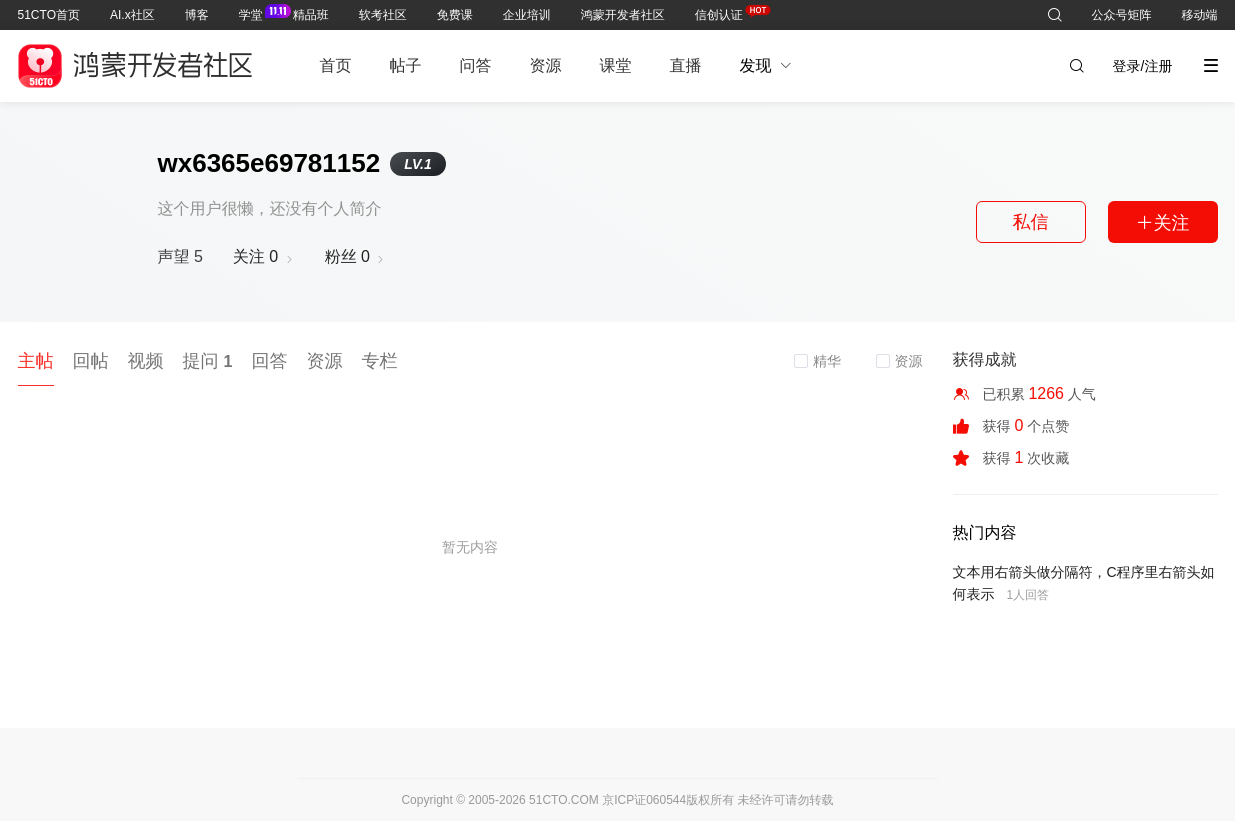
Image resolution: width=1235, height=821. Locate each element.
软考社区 (383, 15)
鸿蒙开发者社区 (623, 15)
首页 (336, 65)
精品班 (311, 15)
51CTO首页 (49, 15)
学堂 (251, 11)
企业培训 (527, 15)
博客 (197, 15)
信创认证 (719, 11)
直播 (686, 65)
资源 (546, 65)
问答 (476, 65)
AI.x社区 (132, 15)
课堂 (616, 65)
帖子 (406, 65)
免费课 (455, 15)
